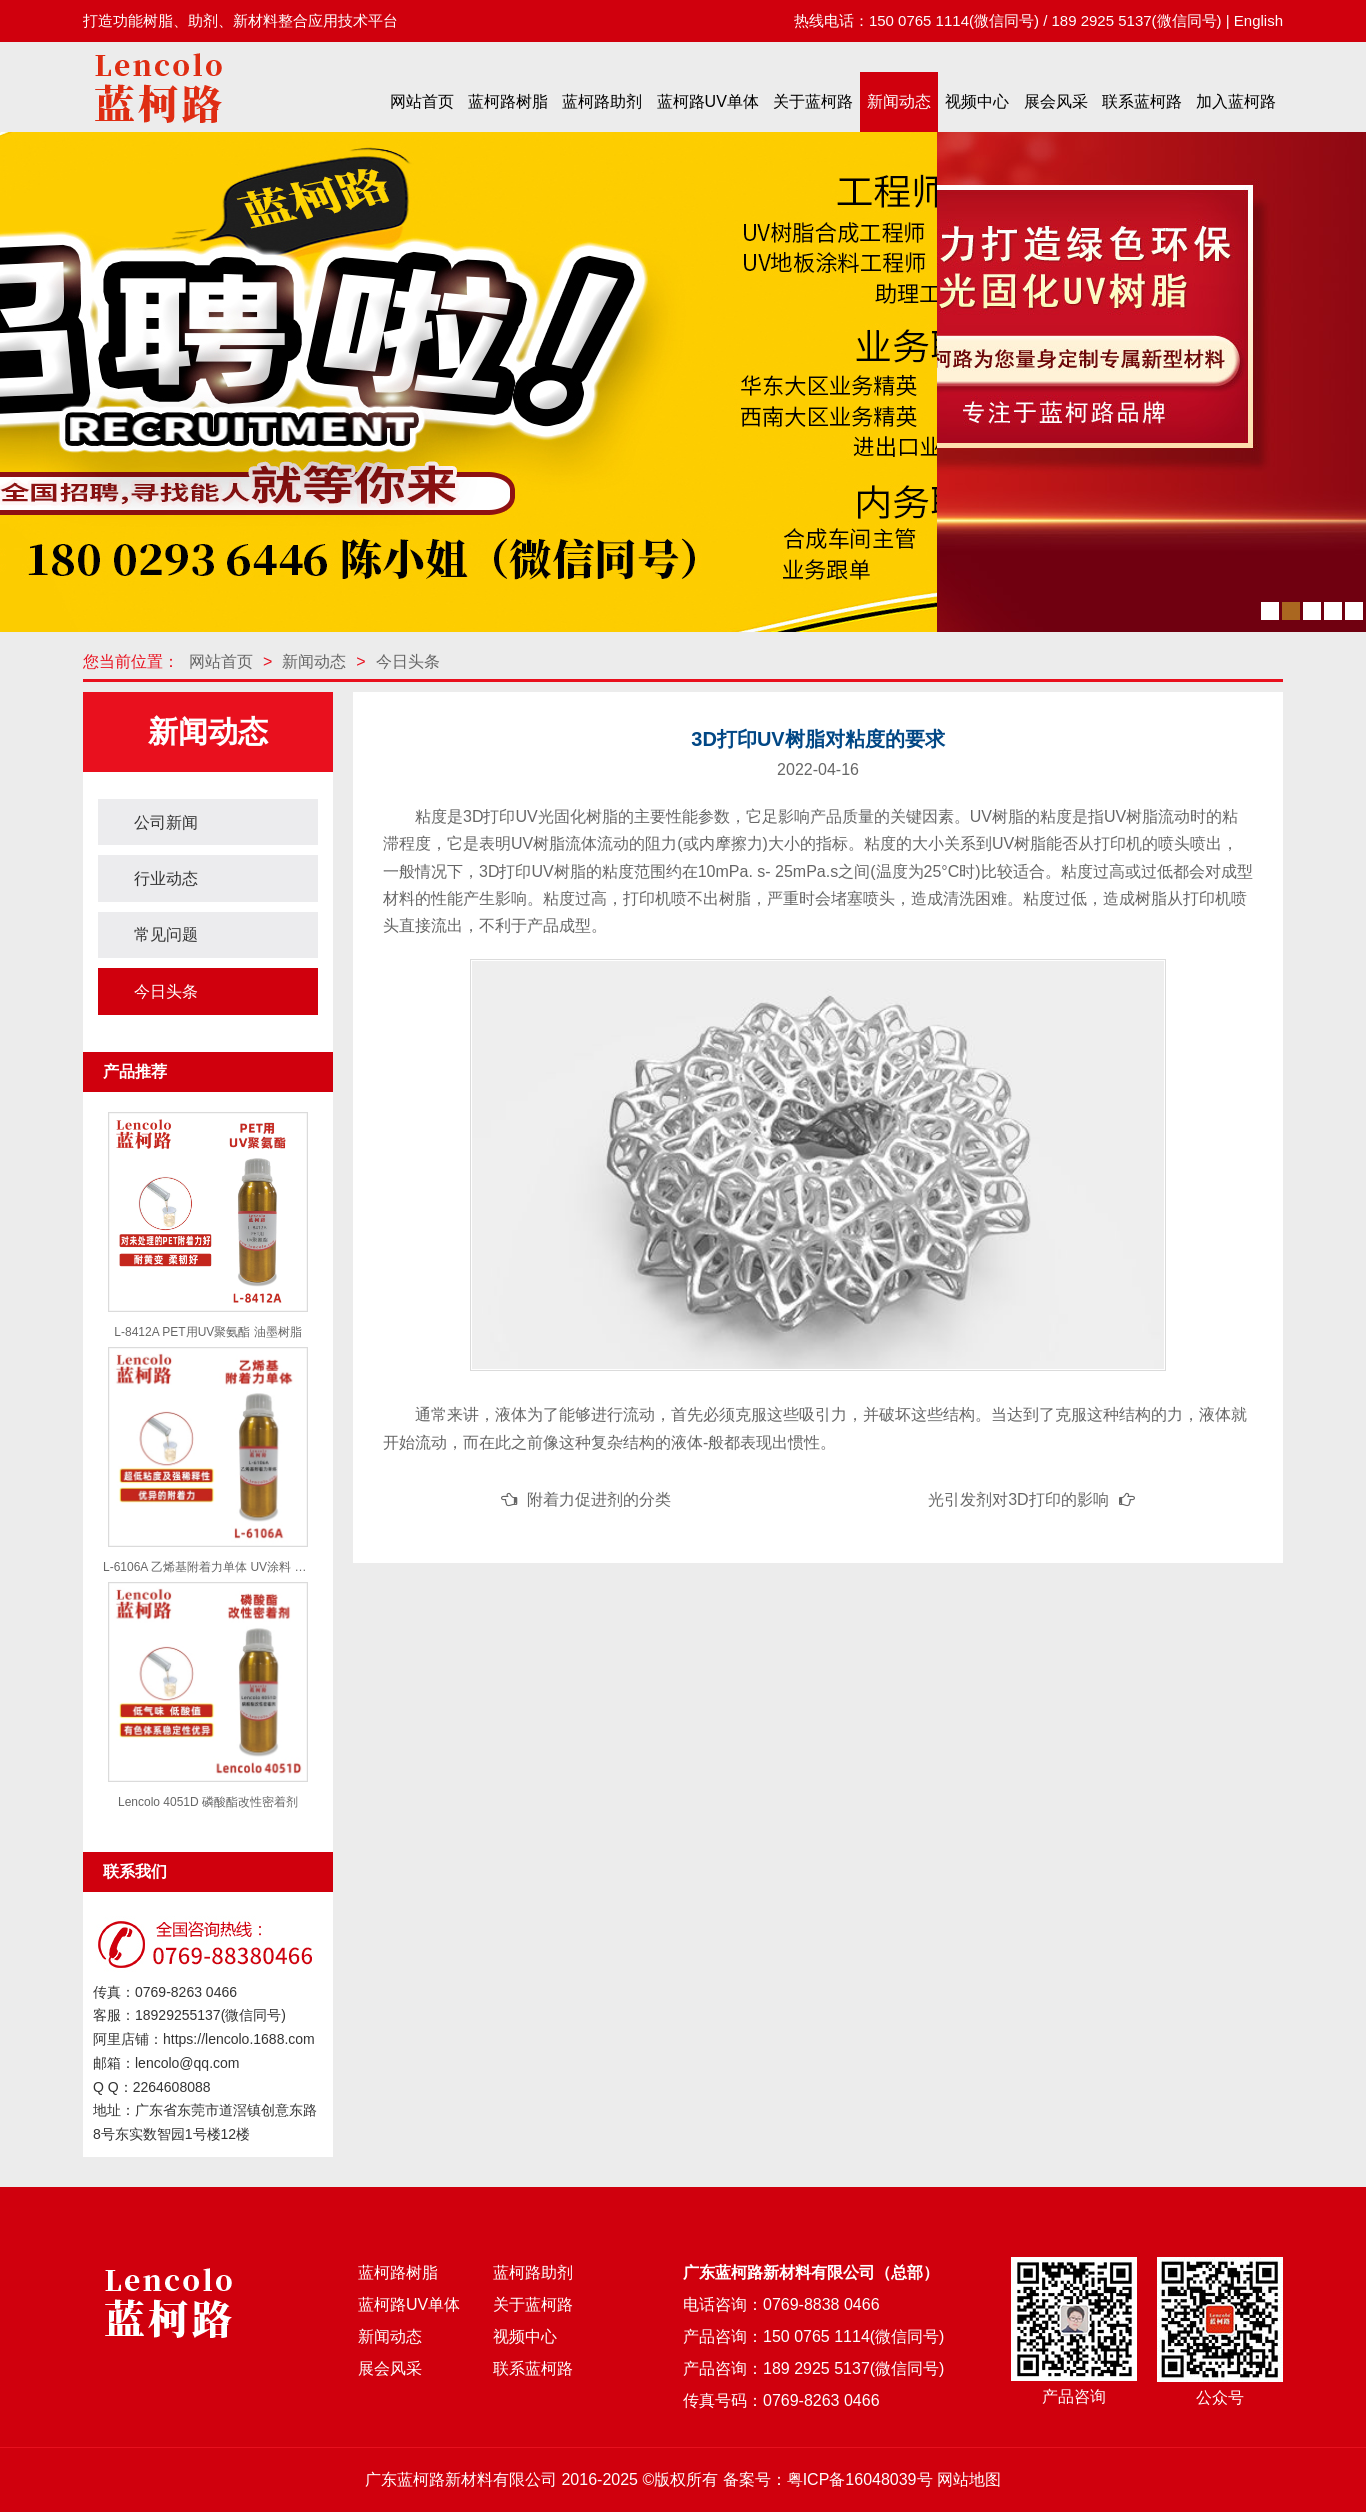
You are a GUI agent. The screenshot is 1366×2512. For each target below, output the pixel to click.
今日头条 (408, 661)
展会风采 (1056, 101)
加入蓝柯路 (1236, 101)
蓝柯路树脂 (508, 101)
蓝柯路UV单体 (708, 101)
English (1258, 20)
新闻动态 (899, 101)
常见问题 (166, 934)
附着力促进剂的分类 (599, 1499)
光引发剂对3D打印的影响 (1018, 1499)
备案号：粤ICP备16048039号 (828, 2479)
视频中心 (977, 101)
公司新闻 (166, 822)
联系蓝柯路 (1142, 101)
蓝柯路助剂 (602, 101)
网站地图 (969, 2479)
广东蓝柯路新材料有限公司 (461, 2479)
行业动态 (166, 878)
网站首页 (422, 101)
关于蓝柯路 (813, 101)
